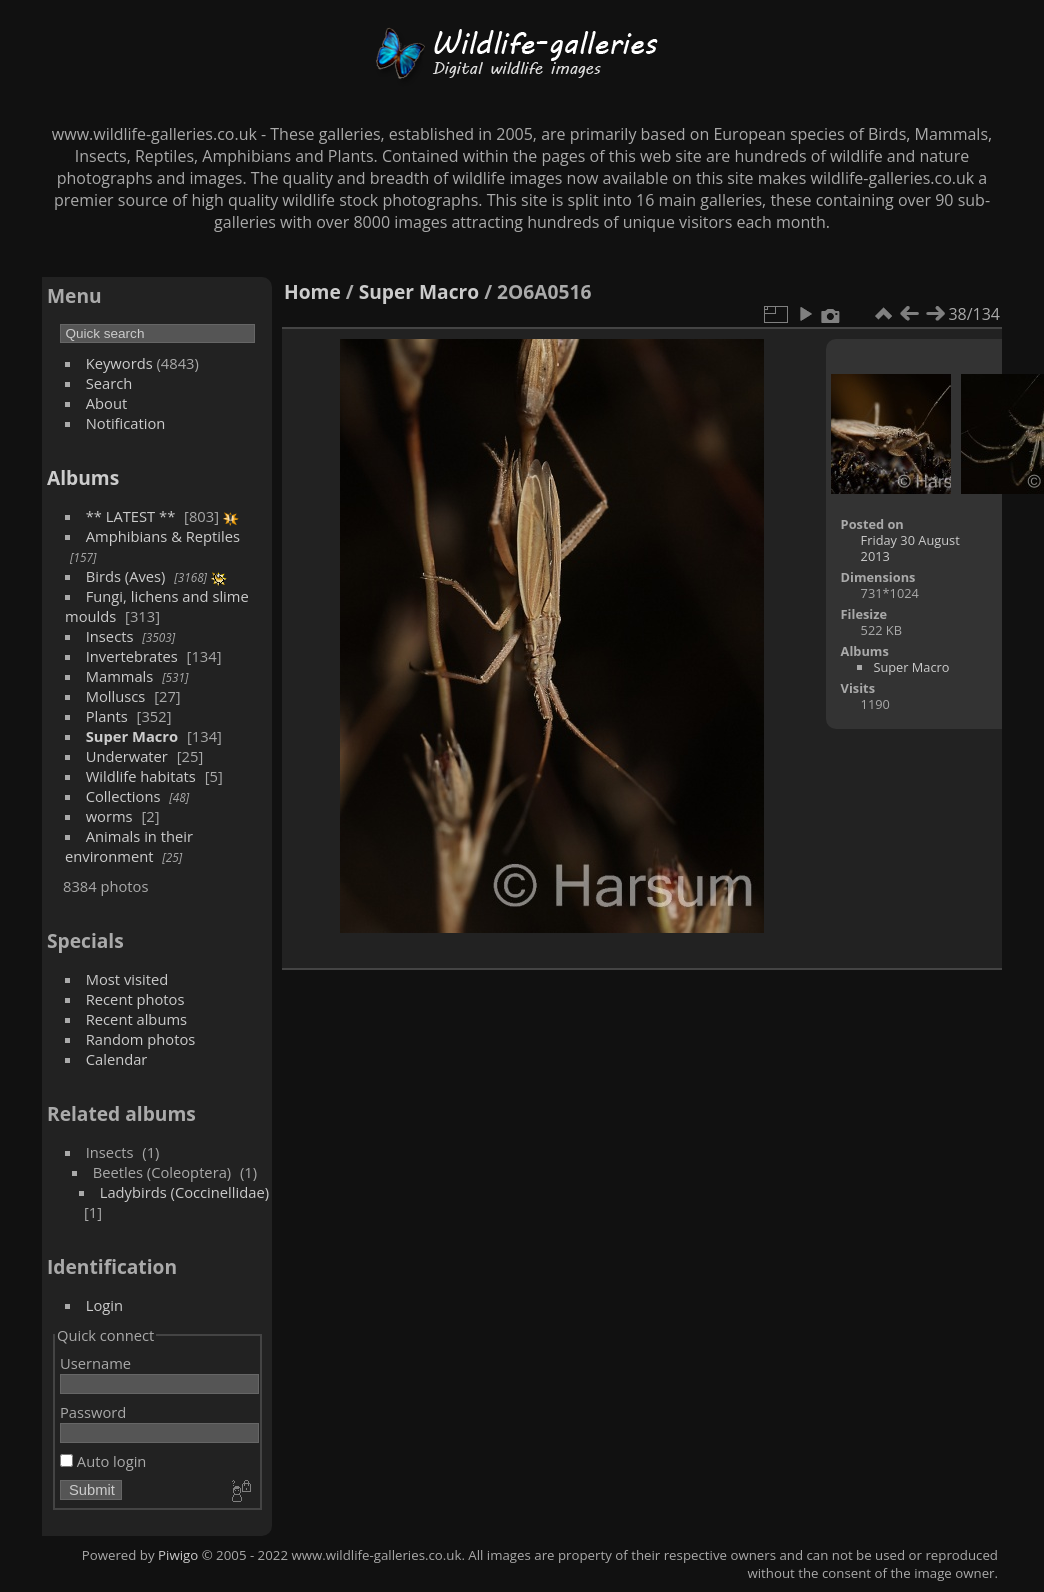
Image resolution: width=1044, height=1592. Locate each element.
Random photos (141, 1039)
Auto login (103, 1461)
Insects (110, 636)
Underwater (127, 756)
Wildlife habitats (141, 776)
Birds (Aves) (126, 576)
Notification (126, 423)
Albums (83, 477)
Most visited (127, 979)
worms (109, 816)
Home (312, 291)
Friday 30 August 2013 (910, 548)
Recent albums (136, 1019)
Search (109, 383)
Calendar (117, 1059)
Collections (123, 796)
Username (95, 1363)
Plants (107, 716)
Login (104, 1305)
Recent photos (135, 999)
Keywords (119, 363)
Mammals (120, 676)
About (106, 403)
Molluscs (116, 696)
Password (93, 1412)
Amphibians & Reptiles (163, 536)
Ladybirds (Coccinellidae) (184, 1192)
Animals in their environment (129, 846)
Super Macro (132, 736)
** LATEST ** (131, 516)
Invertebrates (132, 656)
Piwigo (178, 1555)
